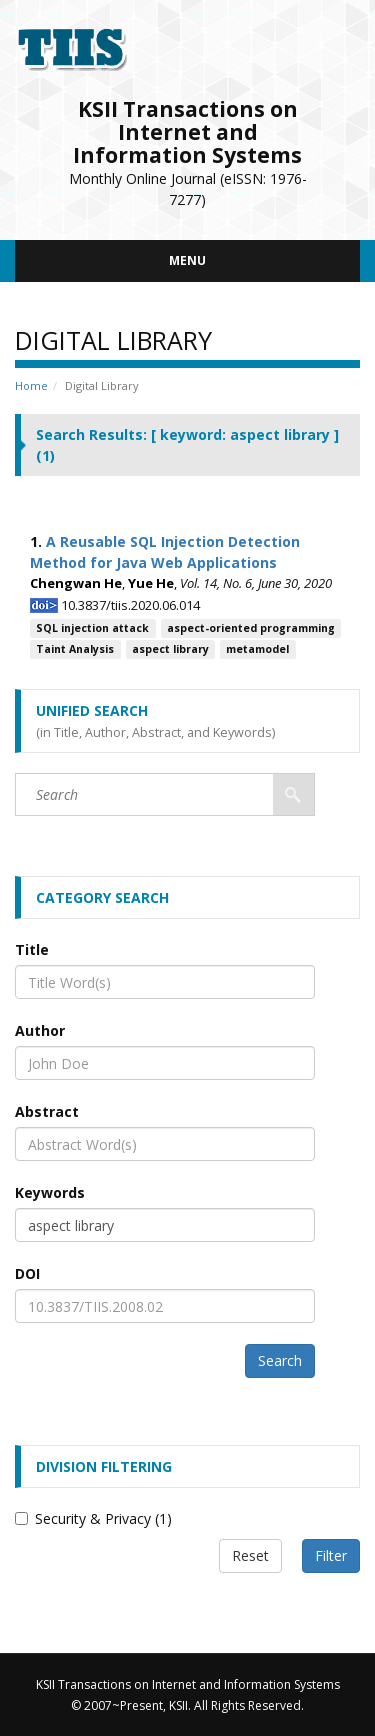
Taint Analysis (75, 649)
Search (280, 1360)
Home (31, 385)
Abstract (47, 1111)
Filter (331, 1555)
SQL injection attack (92, 628)
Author (40, 1030)
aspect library (170, 649)
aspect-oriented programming (251, 628)
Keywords (50, 1192)
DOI (27, 1273)
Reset (250, 1555)
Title (32, 949)
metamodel (257, 649)
